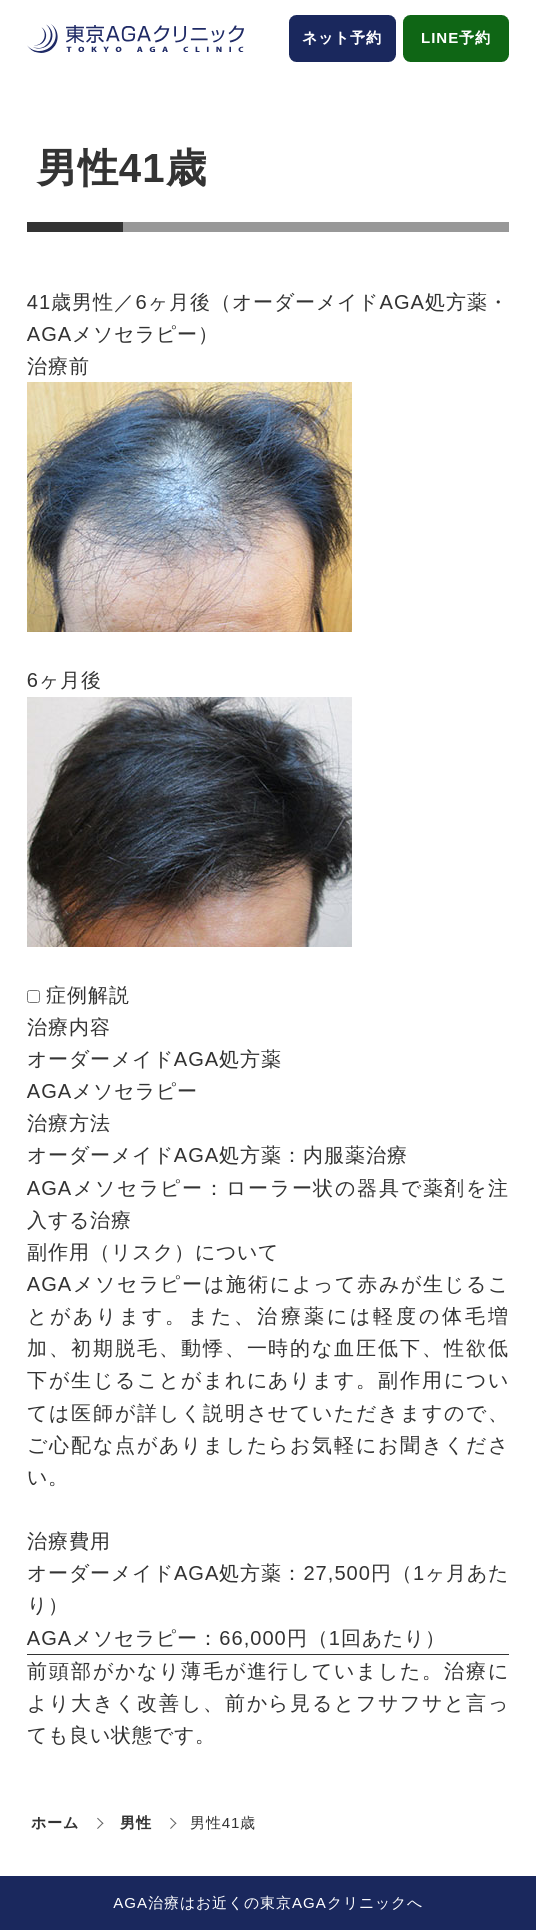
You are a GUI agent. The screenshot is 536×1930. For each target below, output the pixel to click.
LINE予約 (456, 37)
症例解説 (88, 995)
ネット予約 (342, 37)
